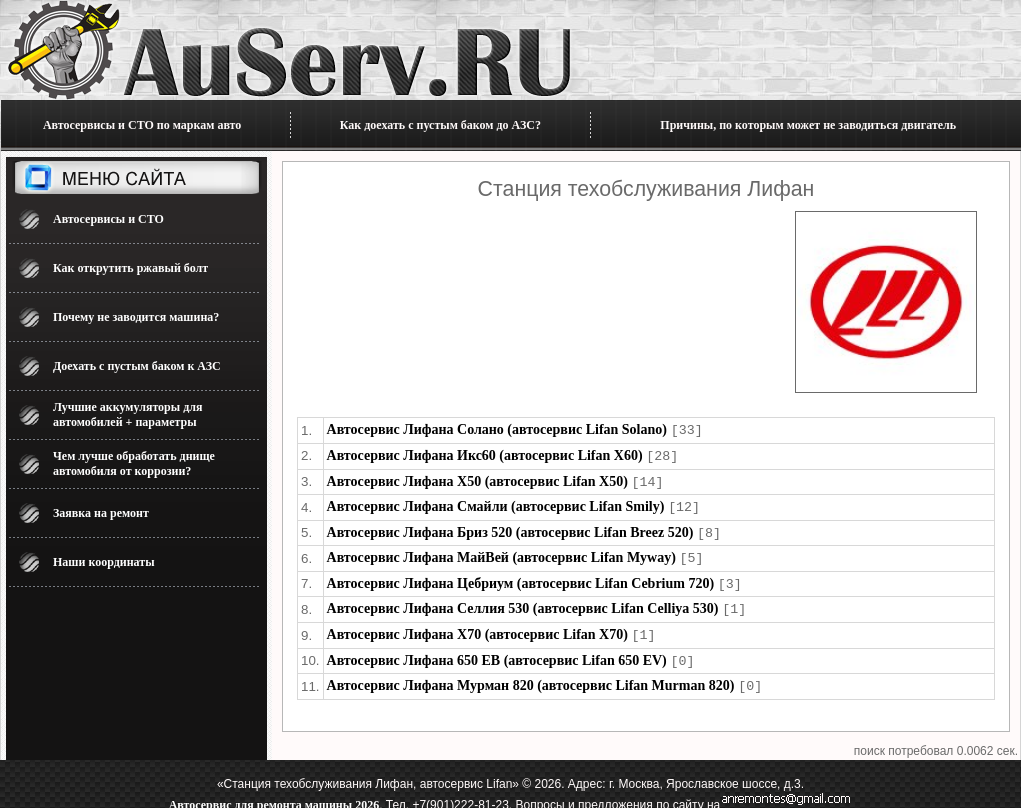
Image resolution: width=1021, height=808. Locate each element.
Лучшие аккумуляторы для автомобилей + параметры (127, 414)
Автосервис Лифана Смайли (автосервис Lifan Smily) (496, 503)
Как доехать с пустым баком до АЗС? (440, 125)
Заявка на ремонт (101, 513)
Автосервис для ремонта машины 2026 (274, 794)
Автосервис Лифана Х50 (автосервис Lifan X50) (477, 479)
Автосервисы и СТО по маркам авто (142, 125)
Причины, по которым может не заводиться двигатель (808, 125)
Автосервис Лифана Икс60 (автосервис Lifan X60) (485, 454)
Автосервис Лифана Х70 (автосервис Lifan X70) (477, 626)
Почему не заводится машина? (136, 317)
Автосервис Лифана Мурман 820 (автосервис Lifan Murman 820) (531, 675)
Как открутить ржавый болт (130, 268)
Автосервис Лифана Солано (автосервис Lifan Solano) (497, 429)
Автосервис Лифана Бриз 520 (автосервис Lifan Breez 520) (510, 528)
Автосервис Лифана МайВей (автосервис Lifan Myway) (501, 552)
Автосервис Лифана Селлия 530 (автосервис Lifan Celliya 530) (523, 601)
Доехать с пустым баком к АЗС (137, 366)
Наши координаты (104, 562)
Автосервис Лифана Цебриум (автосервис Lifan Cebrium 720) (521, 577)
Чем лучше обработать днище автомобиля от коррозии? (134, 463)
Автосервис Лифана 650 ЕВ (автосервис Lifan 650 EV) (497, 651)
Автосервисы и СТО (108, 219)
